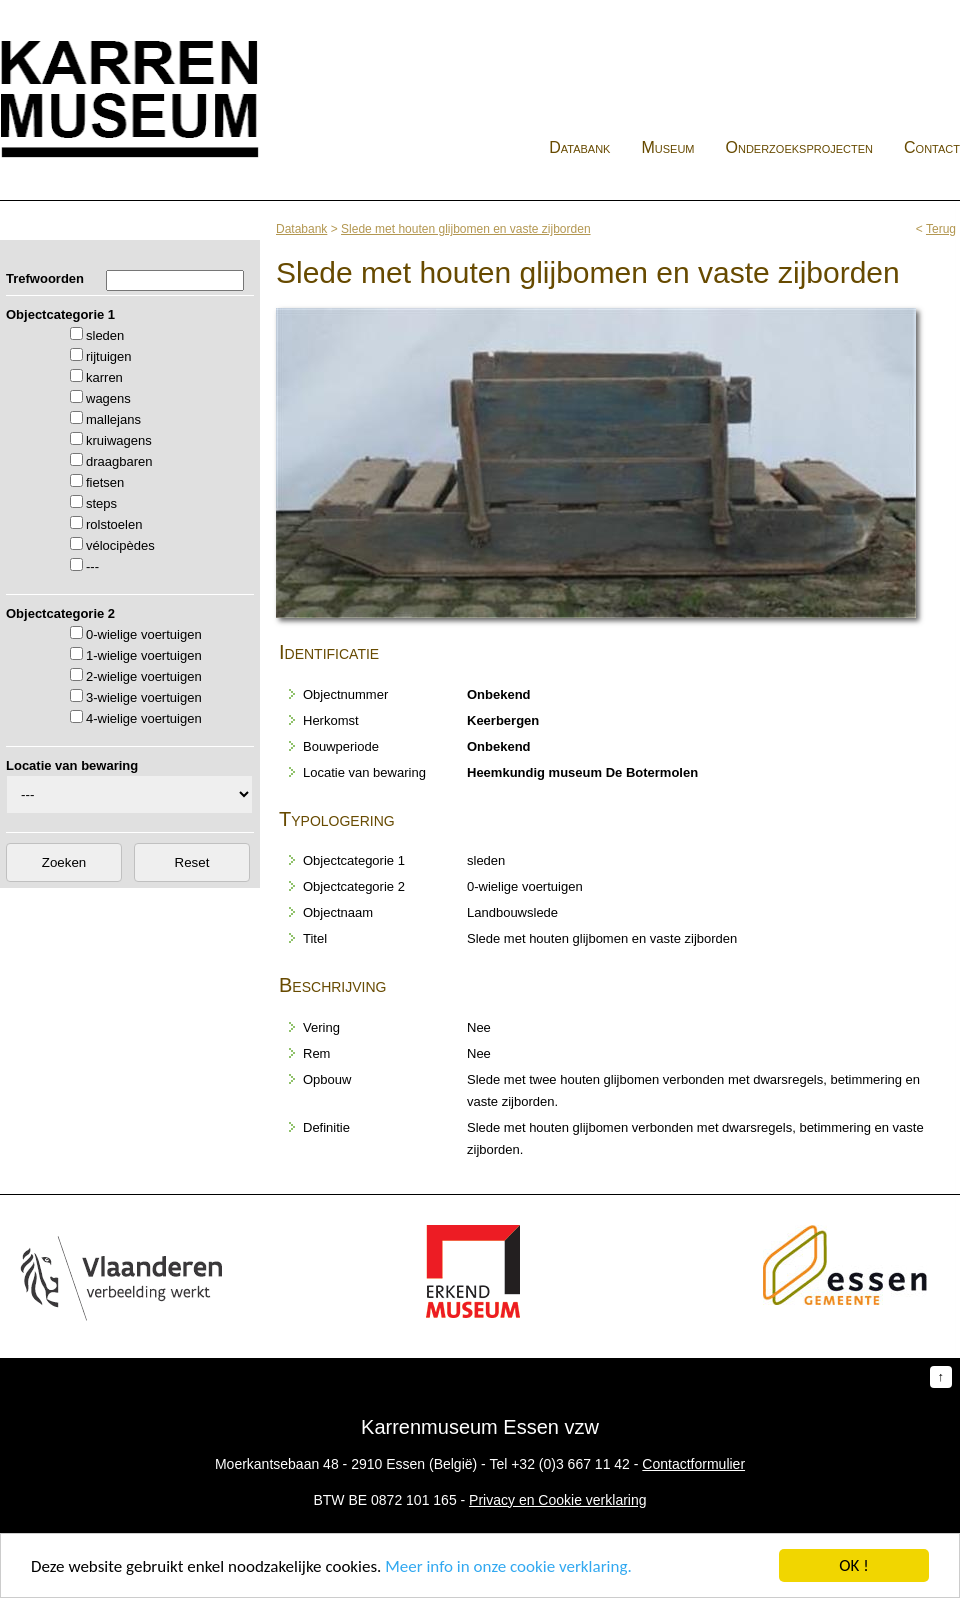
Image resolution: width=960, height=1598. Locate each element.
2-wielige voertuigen (144, 676)
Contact (932, 147)
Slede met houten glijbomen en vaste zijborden (466, 229)
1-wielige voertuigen (144, 655)
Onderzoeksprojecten (800, 147)
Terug (941, 229)
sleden (105, 335)
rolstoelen (114, 524)
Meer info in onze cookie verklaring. (508, 1566)
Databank (579, 147)
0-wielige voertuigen (144, 634)
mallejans (113, 419)
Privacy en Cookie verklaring (557, 1500)
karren (104, 377)
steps (101, 503)
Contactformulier (693, 1464)
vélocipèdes (120, 545)
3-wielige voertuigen (144, 697)
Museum (667, 147)
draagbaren (119, 461)
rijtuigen (109, 356)
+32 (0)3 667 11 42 (570, 1464)
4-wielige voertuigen (144, 718)
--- (92, 566)
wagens (108, 398)
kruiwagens (119, 440)
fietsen (105, 482)
